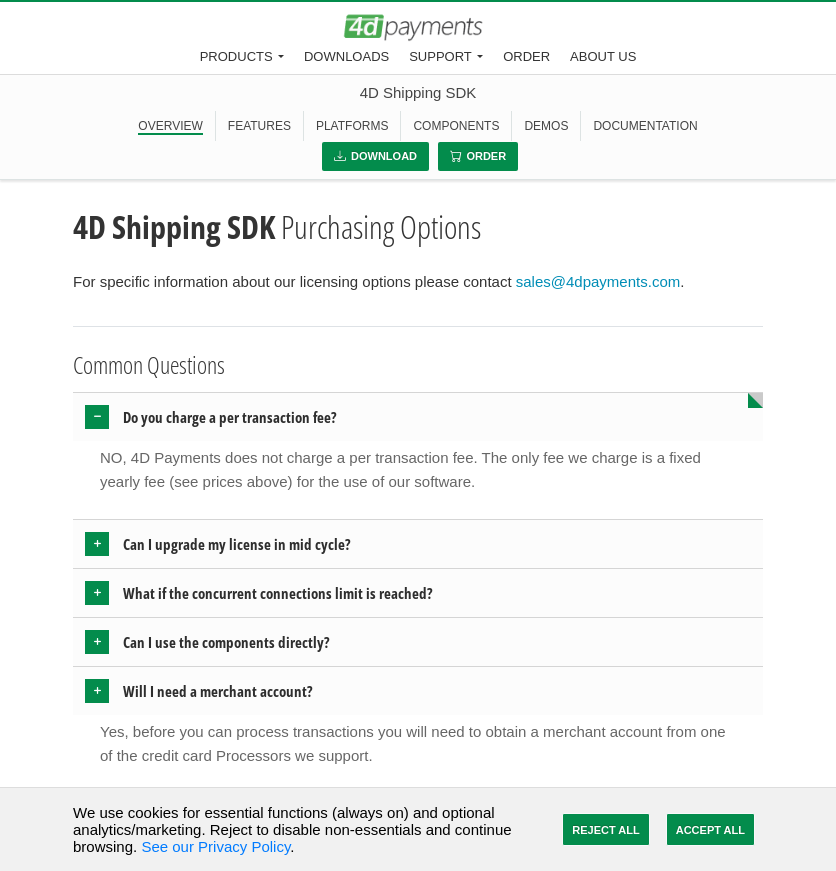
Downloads (346, 56)
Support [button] (440, 56)
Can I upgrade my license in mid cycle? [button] (237, 544)
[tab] (418, 417)
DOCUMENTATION (645, 126)
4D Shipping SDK (418, 92)
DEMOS (546, 126)
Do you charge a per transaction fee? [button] (230, 417)
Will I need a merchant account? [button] (218, 691)
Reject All (605, 830)
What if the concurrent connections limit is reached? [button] (278, 593)
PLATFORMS (352, 126)
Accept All (710, 830)
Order (526, 56)
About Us (603, 56)
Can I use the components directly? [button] (226, 642)
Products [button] (236, 56)
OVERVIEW (170, 126)
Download (375, 156)
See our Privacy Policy (215, 846)
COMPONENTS (456, 126)
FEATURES (259, 126)
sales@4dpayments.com (598, 281)
